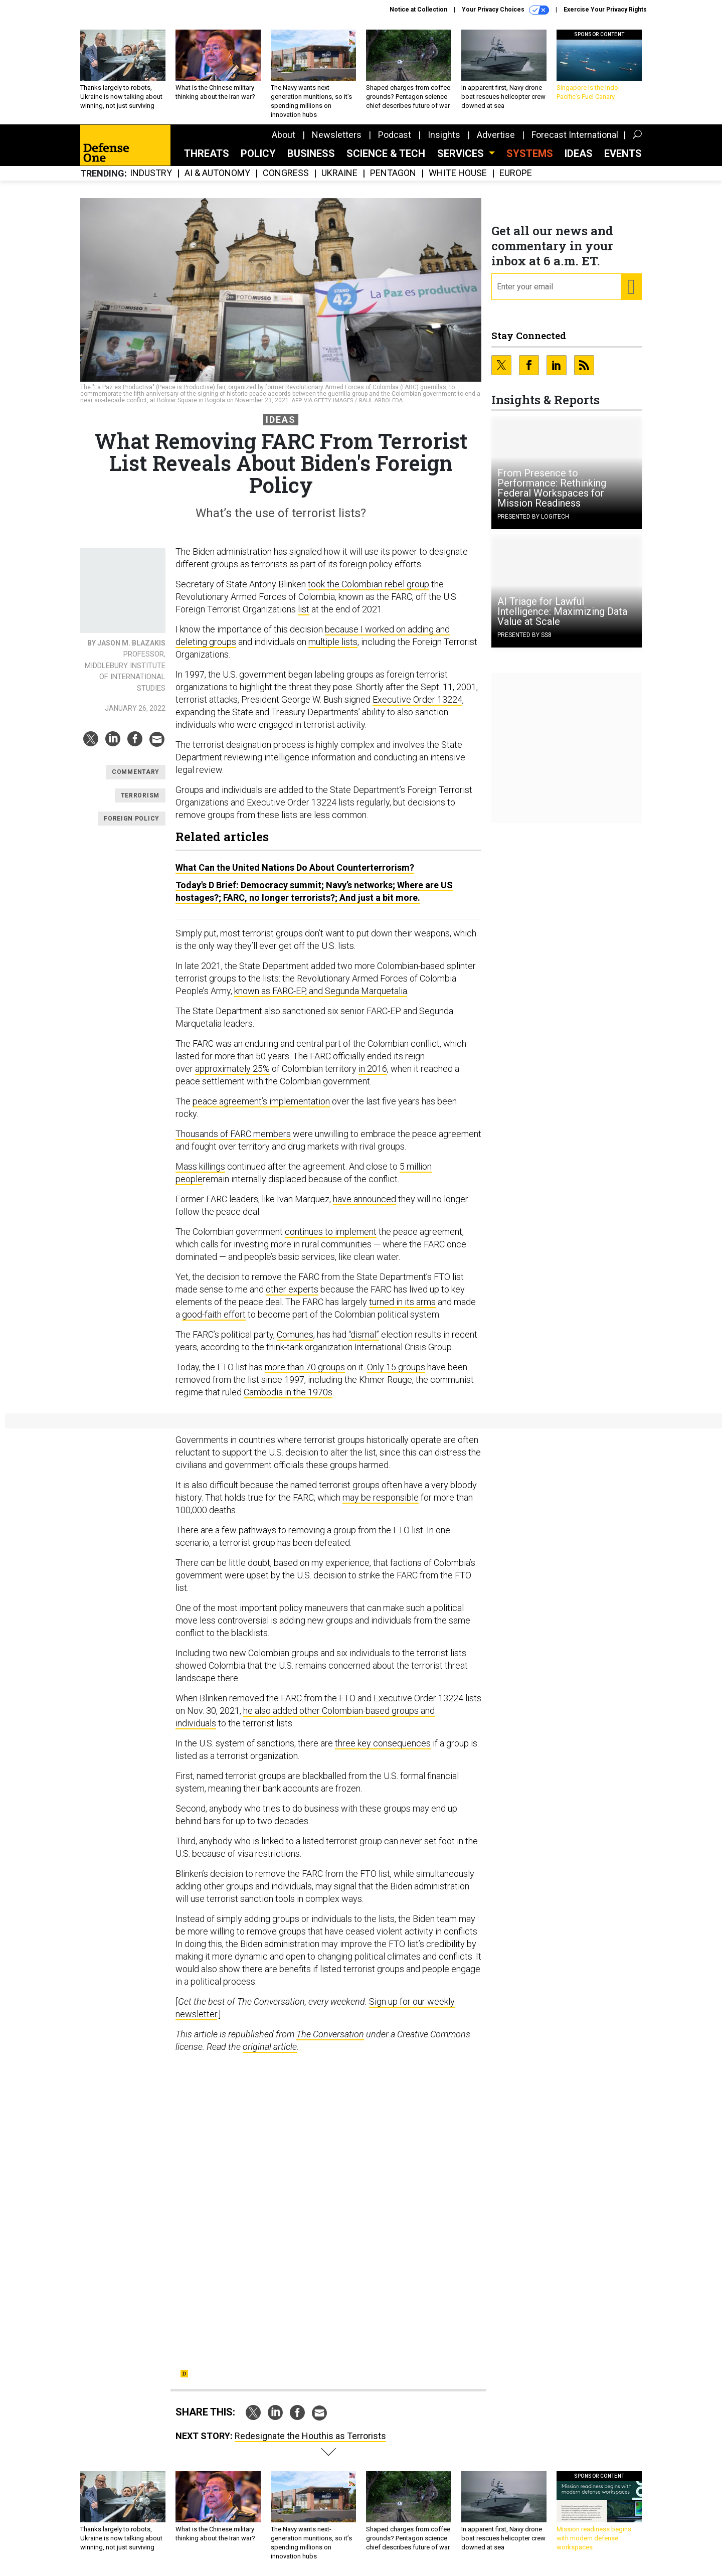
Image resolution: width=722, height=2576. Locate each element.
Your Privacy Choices (505, 10)
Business (311, 153)
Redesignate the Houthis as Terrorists (310, 2436)
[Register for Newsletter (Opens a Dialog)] (631, 287)
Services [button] (461, 153)
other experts (292, 1289)
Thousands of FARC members (233, 1134)
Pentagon (393, 173)
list (303, 609)
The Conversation (330, 2034)
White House (458, 173)
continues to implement (331, 1231)
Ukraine (339, 173)
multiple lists (332, 641)
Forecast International (574, 134)
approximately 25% (232, 1068)
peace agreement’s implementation (261, 1101)
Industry (151, 173)
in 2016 (372, 1068)
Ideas (579, 153)
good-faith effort (214, 1314)
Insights (444, 134)
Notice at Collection (418, 9)
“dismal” (363, 1334)
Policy (258, 153)
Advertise (496, 134)
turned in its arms (402, 1302)
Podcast (394, 134)
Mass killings (200, 1166)
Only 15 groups (396, 1367)
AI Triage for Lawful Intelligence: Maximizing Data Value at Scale (562, 611)
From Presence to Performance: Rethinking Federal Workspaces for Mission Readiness (551, 488)
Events (623, 153)
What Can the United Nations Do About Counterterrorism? (294, 867)
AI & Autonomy (217, 173)
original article (270, 2046)
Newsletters (337, 134)
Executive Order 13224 (417, 699)
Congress (286, 173)
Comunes (295, 1334)
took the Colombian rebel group (368, 584)
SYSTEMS (529, 153)
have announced (364, 1199)
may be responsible (380, 1497)
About (283, 134)
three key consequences (383, 1743)
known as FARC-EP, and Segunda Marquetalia (320, 991)
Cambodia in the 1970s (288, 1392)
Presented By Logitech (533, 516)
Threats (206, 153)
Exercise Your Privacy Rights (605, 9)
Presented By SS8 (524, 634)
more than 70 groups (305, 1367)
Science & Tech (385, 153)
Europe (515, 173)
